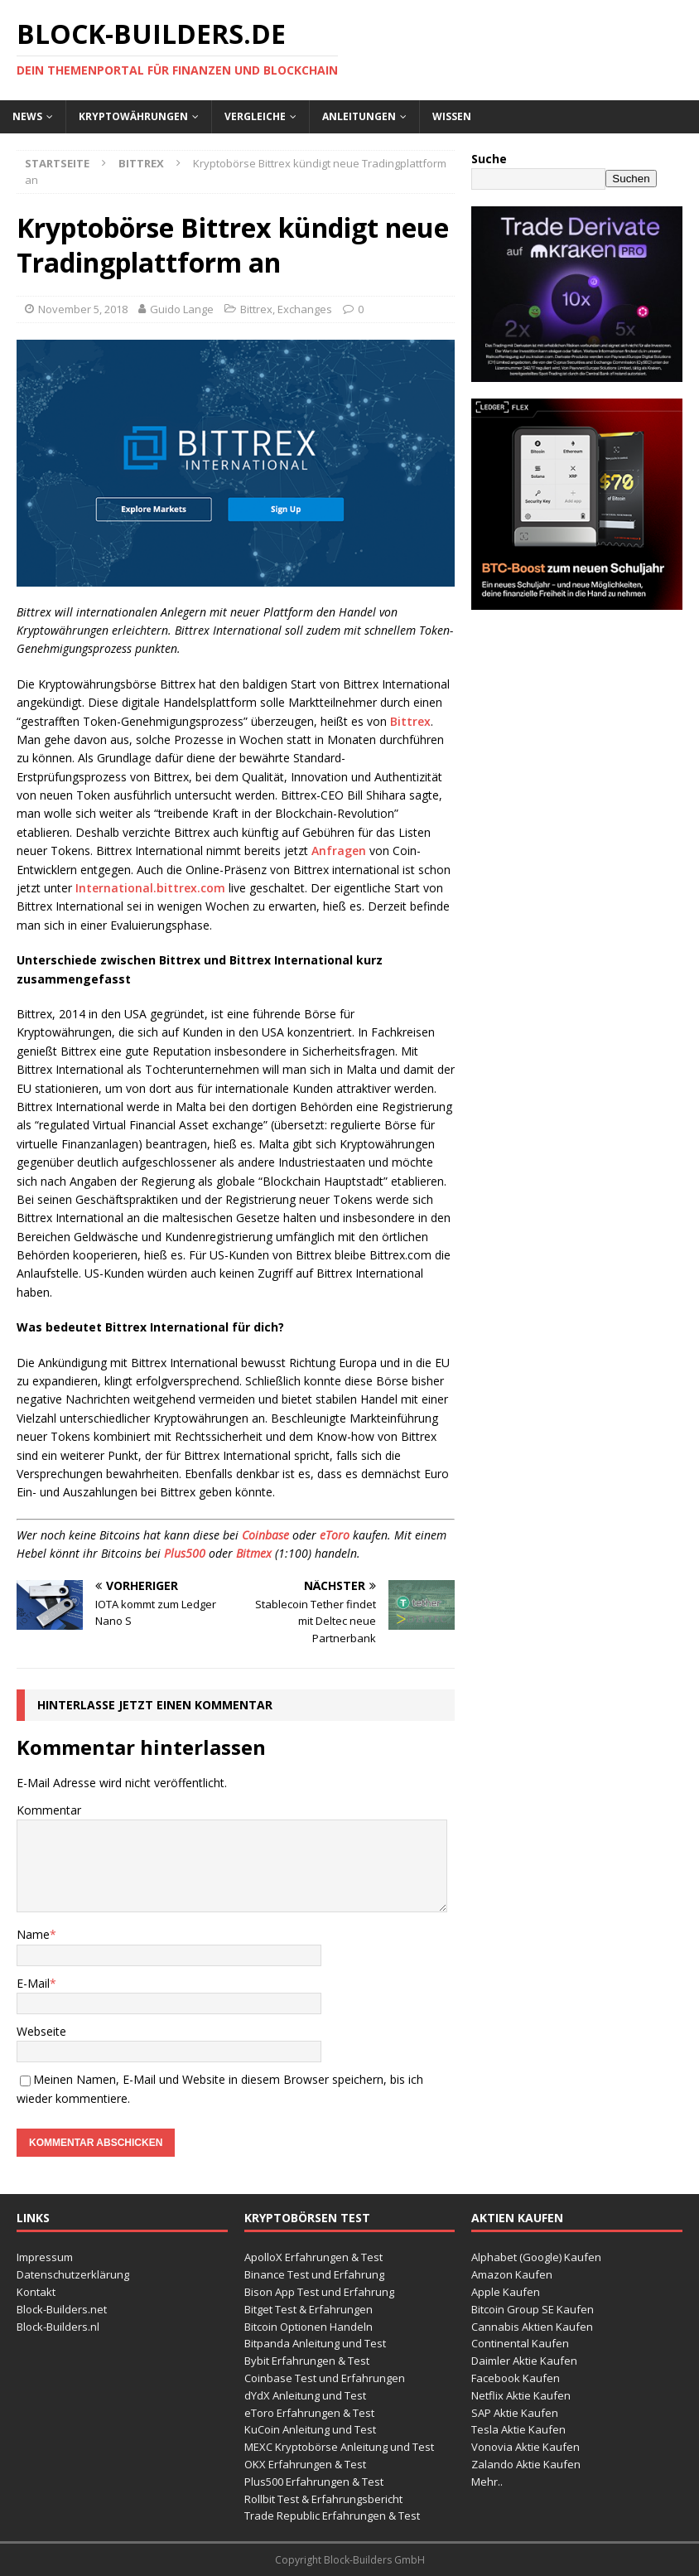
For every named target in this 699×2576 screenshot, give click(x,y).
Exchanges (304, 309)
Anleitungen (359, 116)
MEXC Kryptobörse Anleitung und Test (339, 2446)
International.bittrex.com (150, 888)
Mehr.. (487, 2481)
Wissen (451, 116)
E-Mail (33, 1983)
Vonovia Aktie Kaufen (525, 2446)
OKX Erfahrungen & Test (305, 2464)
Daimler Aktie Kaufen (524, 2360)
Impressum (45, 2257)
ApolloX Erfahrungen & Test (313, 2257)
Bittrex (256, 309)
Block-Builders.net (62, 2309)
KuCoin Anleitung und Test (310, 2429)
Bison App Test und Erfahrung (319, 2291)
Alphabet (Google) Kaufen (536, 2257)
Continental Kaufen (520, 2343)
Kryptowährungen (133, 116)
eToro (335, 1535)
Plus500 (184, 1553)
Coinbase (265, 1535)
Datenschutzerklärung (73, 2274)
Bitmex (254, 1553)
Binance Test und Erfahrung (314, 2274)
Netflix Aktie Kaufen (521, 2395)
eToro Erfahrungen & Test (309, 2412)
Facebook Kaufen (515, 2378)
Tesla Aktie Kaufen (518, 2429)
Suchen (630, 178)
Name (33, 1934)
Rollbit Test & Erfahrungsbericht (323, 2498)
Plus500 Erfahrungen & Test (313, 2481)
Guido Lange (182, 309)
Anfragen (338, 850)
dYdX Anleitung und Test (305, 2395)
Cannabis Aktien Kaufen (532, 2326)
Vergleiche (255, 116)
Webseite (41, 2031)
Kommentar (49, 1810)
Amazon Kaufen (511, 2274)
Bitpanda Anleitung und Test (315, 2343)
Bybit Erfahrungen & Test (306, 2360)
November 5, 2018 (83, 309)
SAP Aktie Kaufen (514, 2412)
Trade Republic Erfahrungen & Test (332, 2515)
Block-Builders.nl (58, 2326)
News (27, 116)
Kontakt (36, 2291)
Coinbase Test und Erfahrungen (324, 2378)
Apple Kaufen (505, 2291)
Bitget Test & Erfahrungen (308, 2309)
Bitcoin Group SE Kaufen (532, 2309)
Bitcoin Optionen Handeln (308, 2326)
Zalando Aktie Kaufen (526, 2464)
